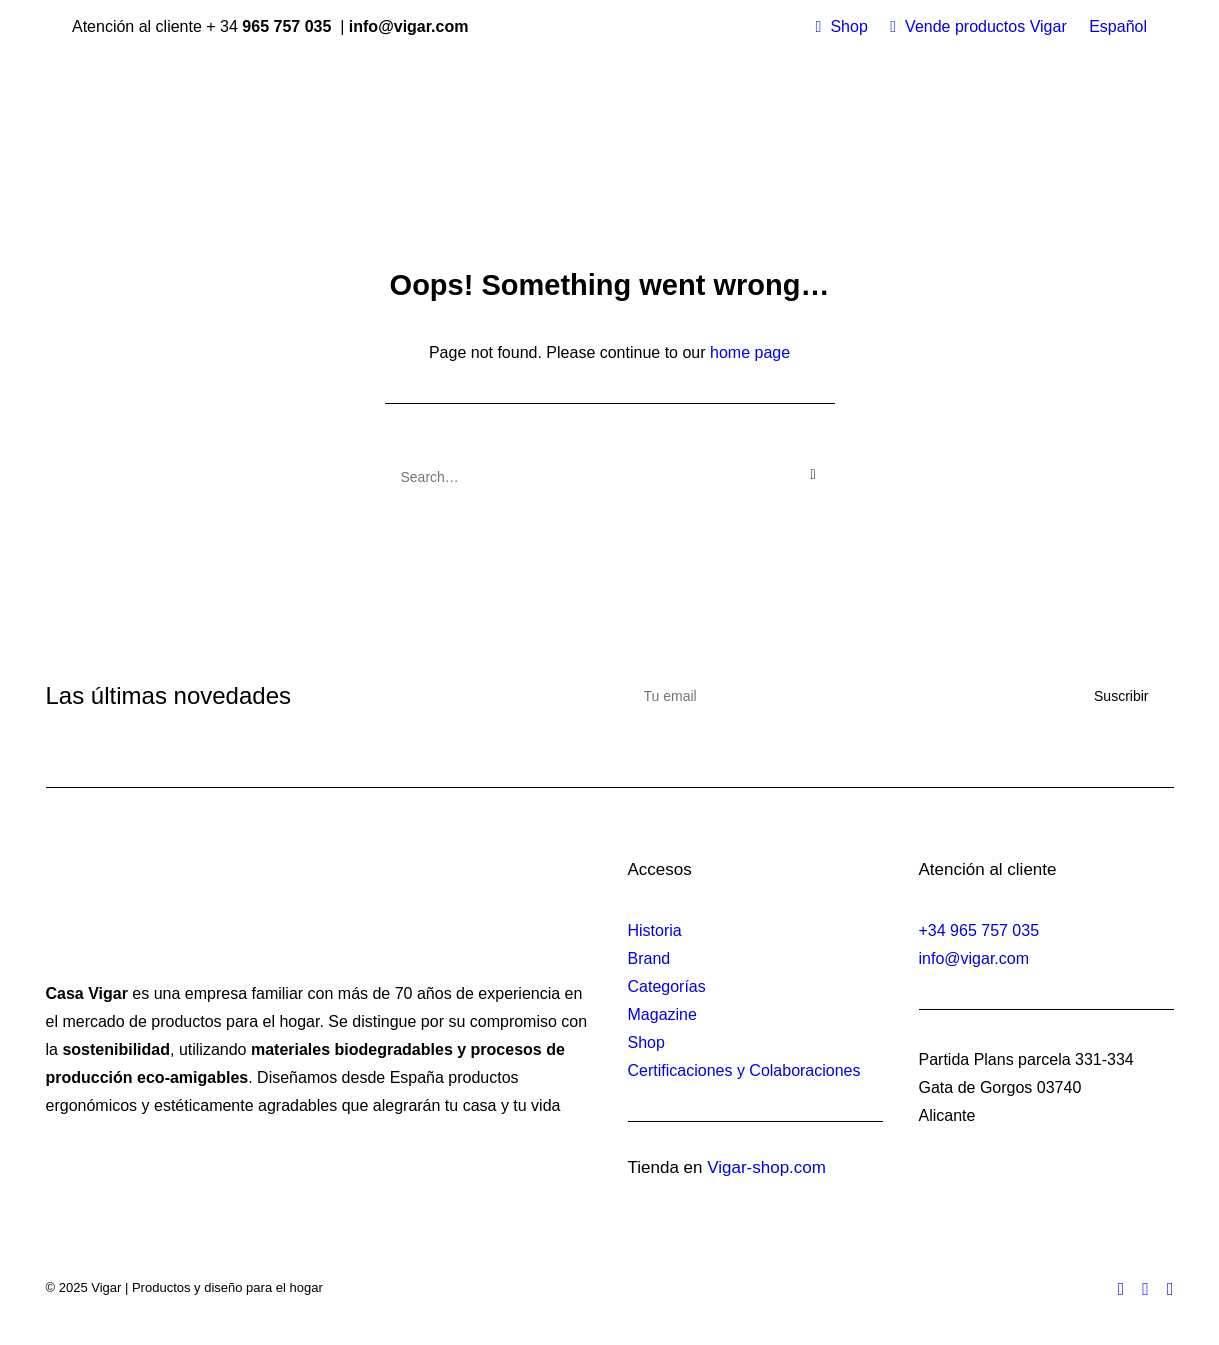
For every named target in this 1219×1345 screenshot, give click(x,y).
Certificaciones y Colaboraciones (744, 1070)
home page (750, 352)
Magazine (662, 1014)
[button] (812, 475)
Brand (649, 958)
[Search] (610, 477)
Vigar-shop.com (766, 1167)
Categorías (667, 986)
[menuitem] (842, 27)
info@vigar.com (974, 958)
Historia (655, 930)
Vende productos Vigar (986, 26)
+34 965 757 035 (979, 930)
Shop (848, 26)
